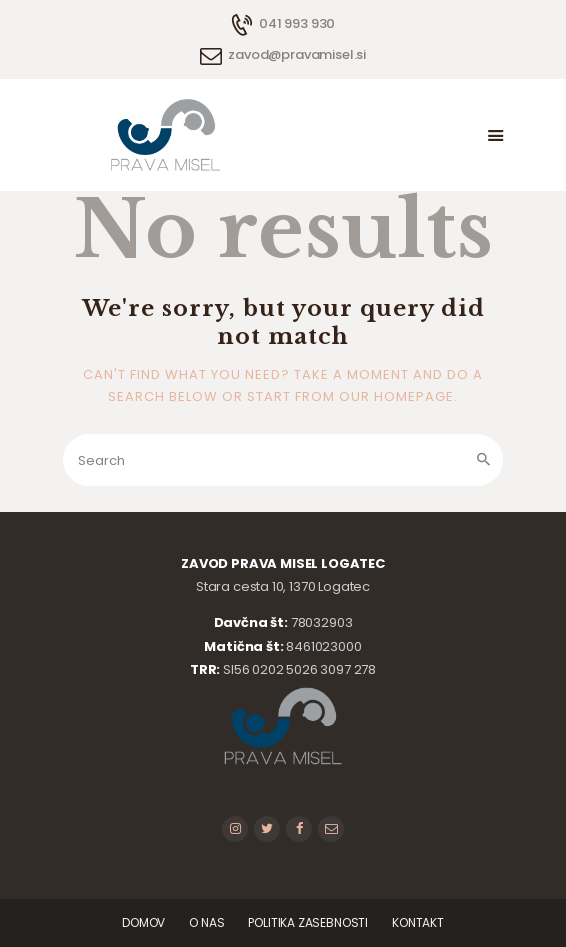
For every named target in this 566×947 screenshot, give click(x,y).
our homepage (396, 396)
